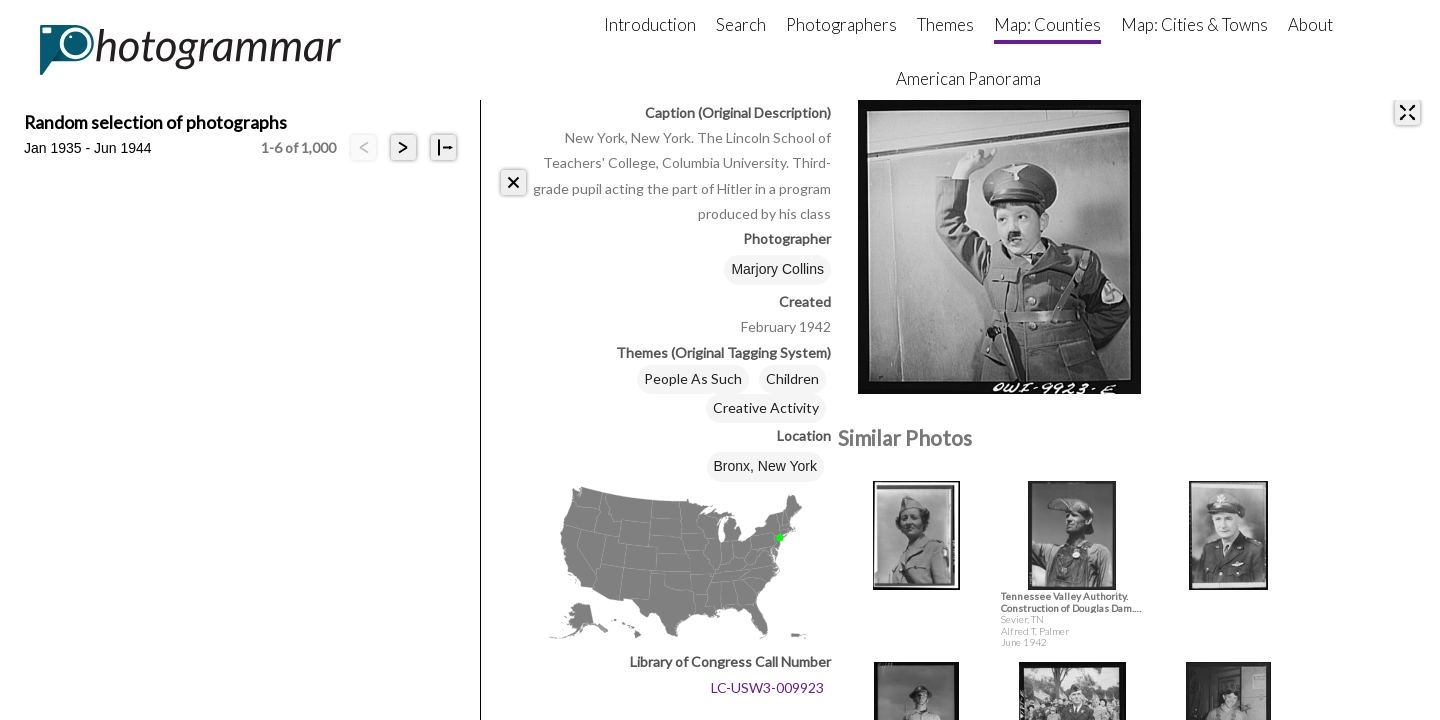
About (1310, 24)
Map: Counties (1047, 24)
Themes (945, 24)
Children (792, 378)
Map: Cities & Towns (1194, 24)
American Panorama (968, 78)
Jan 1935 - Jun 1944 (88, 148)
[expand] (1407, 112)
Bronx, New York (766, 466)
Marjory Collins (777, 269)
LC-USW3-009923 (767, 687)
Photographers (841, 24)
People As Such (693, 378)
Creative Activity (766, 407)
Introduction (650, 24)
